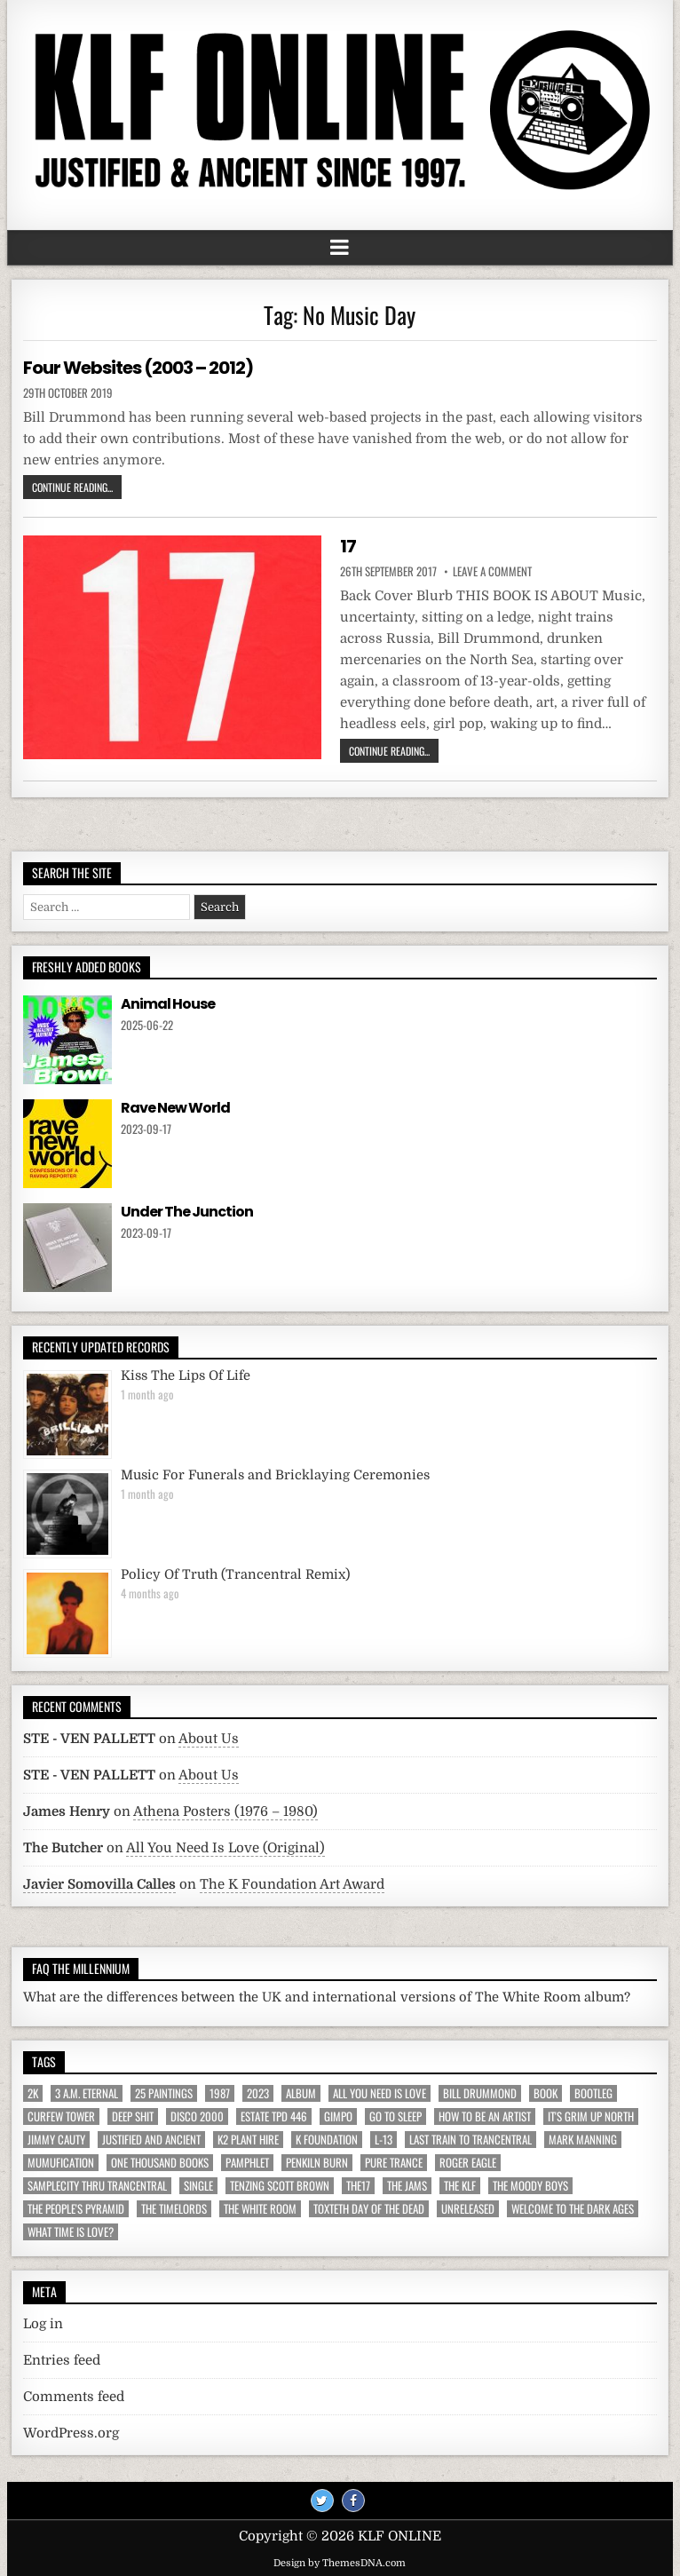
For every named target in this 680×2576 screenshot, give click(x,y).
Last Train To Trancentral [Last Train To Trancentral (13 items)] (470, 2139)
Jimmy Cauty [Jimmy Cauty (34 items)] (56, 2139)
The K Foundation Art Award (292, 1884)
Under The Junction (187, 1211)
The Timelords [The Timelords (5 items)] (174, 2208)
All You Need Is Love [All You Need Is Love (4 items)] (379, 2093)
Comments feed (73, 2397)
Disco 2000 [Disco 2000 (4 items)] (197, 2116)
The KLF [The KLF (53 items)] (460, 2185)
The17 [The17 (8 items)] (358, 2185)
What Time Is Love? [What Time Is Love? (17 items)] (71, 2231)
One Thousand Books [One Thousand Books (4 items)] (160, 2162)
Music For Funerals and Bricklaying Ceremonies (275, 1475)
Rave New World (175, 1108)
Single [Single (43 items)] (198, 2185)
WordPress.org (71, 2433)
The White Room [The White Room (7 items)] (260, 2208)
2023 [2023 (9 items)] (258, 2093)
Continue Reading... (72, 487)
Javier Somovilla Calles (99, 1884)
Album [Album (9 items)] (301, 2093)
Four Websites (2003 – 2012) (138, 367)
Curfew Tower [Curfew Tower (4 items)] (61, 2116)
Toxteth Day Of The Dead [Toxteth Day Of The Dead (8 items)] (368, 2208)
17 (348, 546)
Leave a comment (492, 571)
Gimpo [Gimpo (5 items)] (338, 2116)
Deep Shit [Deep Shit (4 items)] (133, 2116)
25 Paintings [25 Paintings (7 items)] (164, 2093)
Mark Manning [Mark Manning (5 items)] (583, 2139)
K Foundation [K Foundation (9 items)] (327, 2139)
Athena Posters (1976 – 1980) (225, 1811)
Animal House (168, 1004)
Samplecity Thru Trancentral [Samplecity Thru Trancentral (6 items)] (97, 2185)
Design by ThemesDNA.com (339, 2563)
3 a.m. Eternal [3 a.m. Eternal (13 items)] (86, 2093)
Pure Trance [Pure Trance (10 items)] (394, 2162)
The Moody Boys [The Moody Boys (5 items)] (530, 2185)
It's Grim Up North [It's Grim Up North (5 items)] (591, 2116)
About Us (208, 1739)
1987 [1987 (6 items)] (220, 2093)
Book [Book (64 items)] (545, 2093)
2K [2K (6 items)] (33, 2093)
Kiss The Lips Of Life (185, 1375)
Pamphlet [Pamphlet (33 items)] (247, 2162)
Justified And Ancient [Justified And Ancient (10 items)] (151, 2139)
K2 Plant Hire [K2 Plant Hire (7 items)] (248, 2139)
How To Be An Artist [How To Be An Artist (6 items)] (485, 2116)
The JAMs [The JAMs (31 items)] (407, 2185)
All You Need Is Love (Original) (225, 1848)
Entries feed (61, 2360)
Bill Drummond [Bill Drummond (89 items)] (480, 2093)
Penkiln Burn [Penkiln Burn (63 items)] (317, 2162)
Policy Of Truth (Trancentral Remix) (235, 1574)
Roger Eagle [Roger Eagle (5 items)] (467, 2162)
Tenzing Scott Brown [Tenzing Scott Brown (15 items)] (279, 2185)
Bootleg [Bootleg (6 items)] (593, 2093)
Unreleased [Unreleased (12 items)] (467, 2208)
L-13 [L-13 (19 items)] (383, 2139)
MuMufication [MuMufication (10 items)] (61, 2162)
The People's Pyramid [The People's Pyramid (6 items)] (76, 2208)
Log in (43, 2324)
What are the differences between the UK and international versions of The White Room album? (326, 1997)
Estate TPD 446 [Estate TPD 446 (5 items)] (274, 2116)
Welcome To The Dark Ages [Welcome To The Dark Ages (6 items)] (572, 2208)
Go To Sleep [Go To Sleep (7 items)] (395, 2116)
